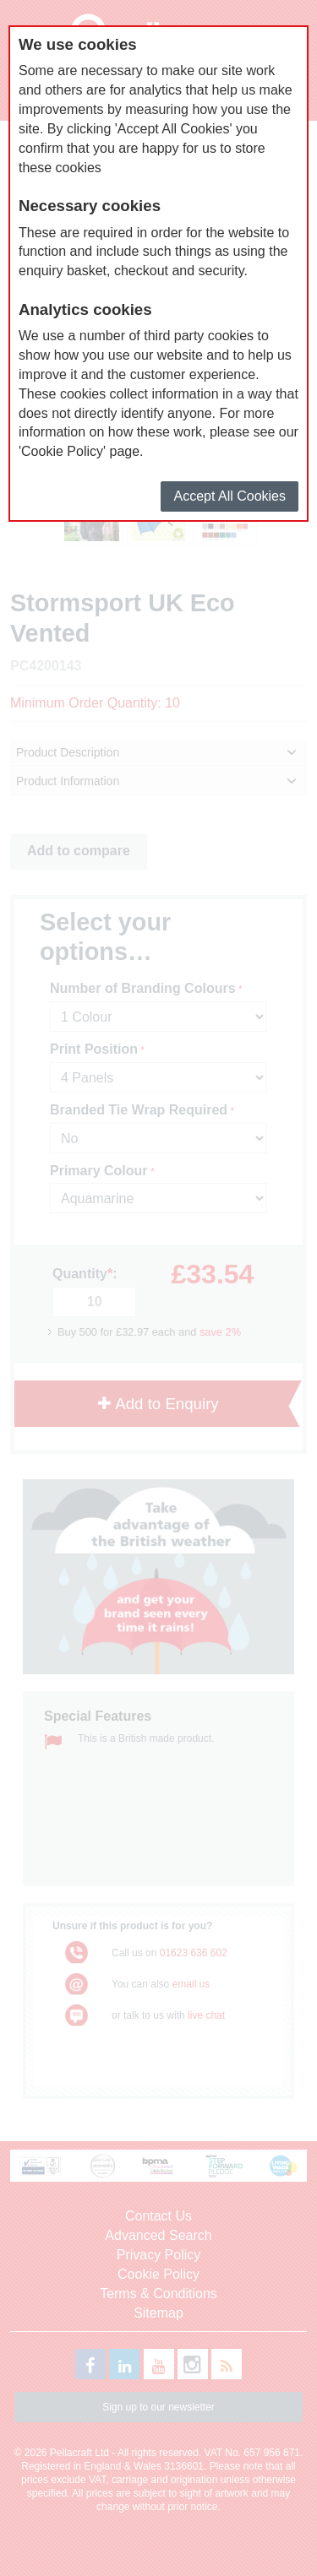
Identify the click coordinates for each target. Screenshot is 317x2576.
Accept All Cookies (229, 496)
